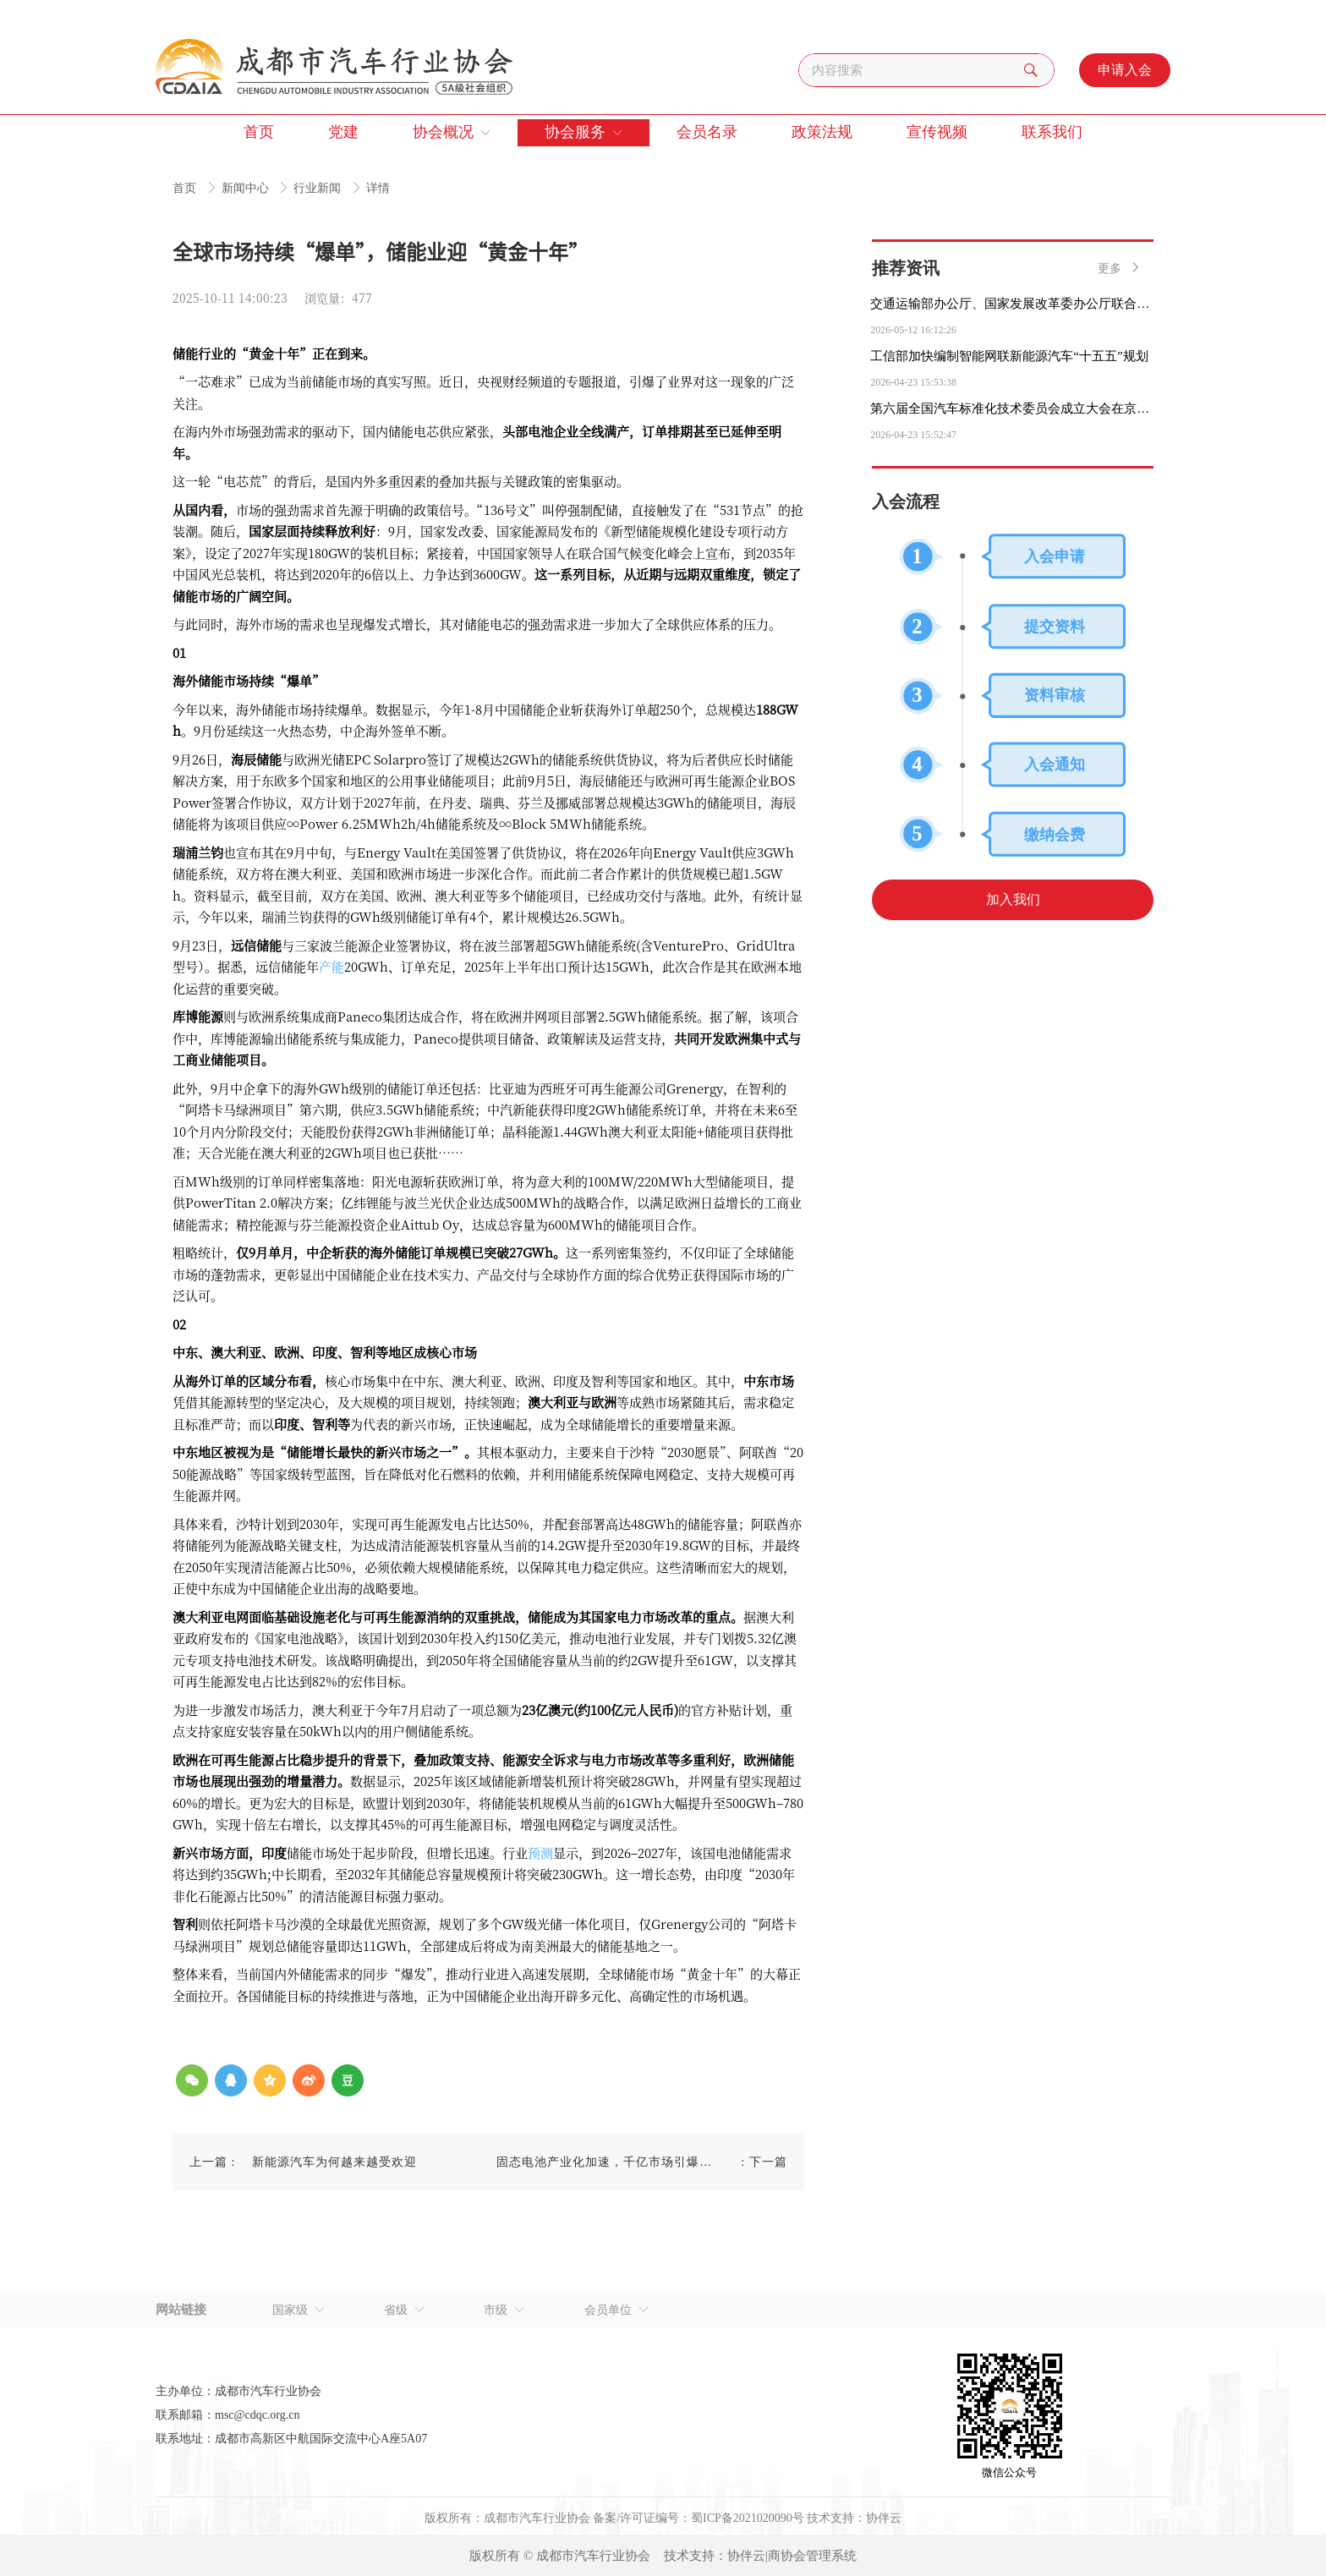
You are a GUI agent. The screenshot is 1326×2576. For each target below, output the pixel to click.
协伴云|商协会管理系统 (792, 2555)
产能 (331, 966)
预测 (540, 1852)
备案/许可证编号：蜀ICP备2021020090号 (698, 2518)
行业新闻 (318, 188)
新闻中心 (247, 188)
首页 (186, 188)
